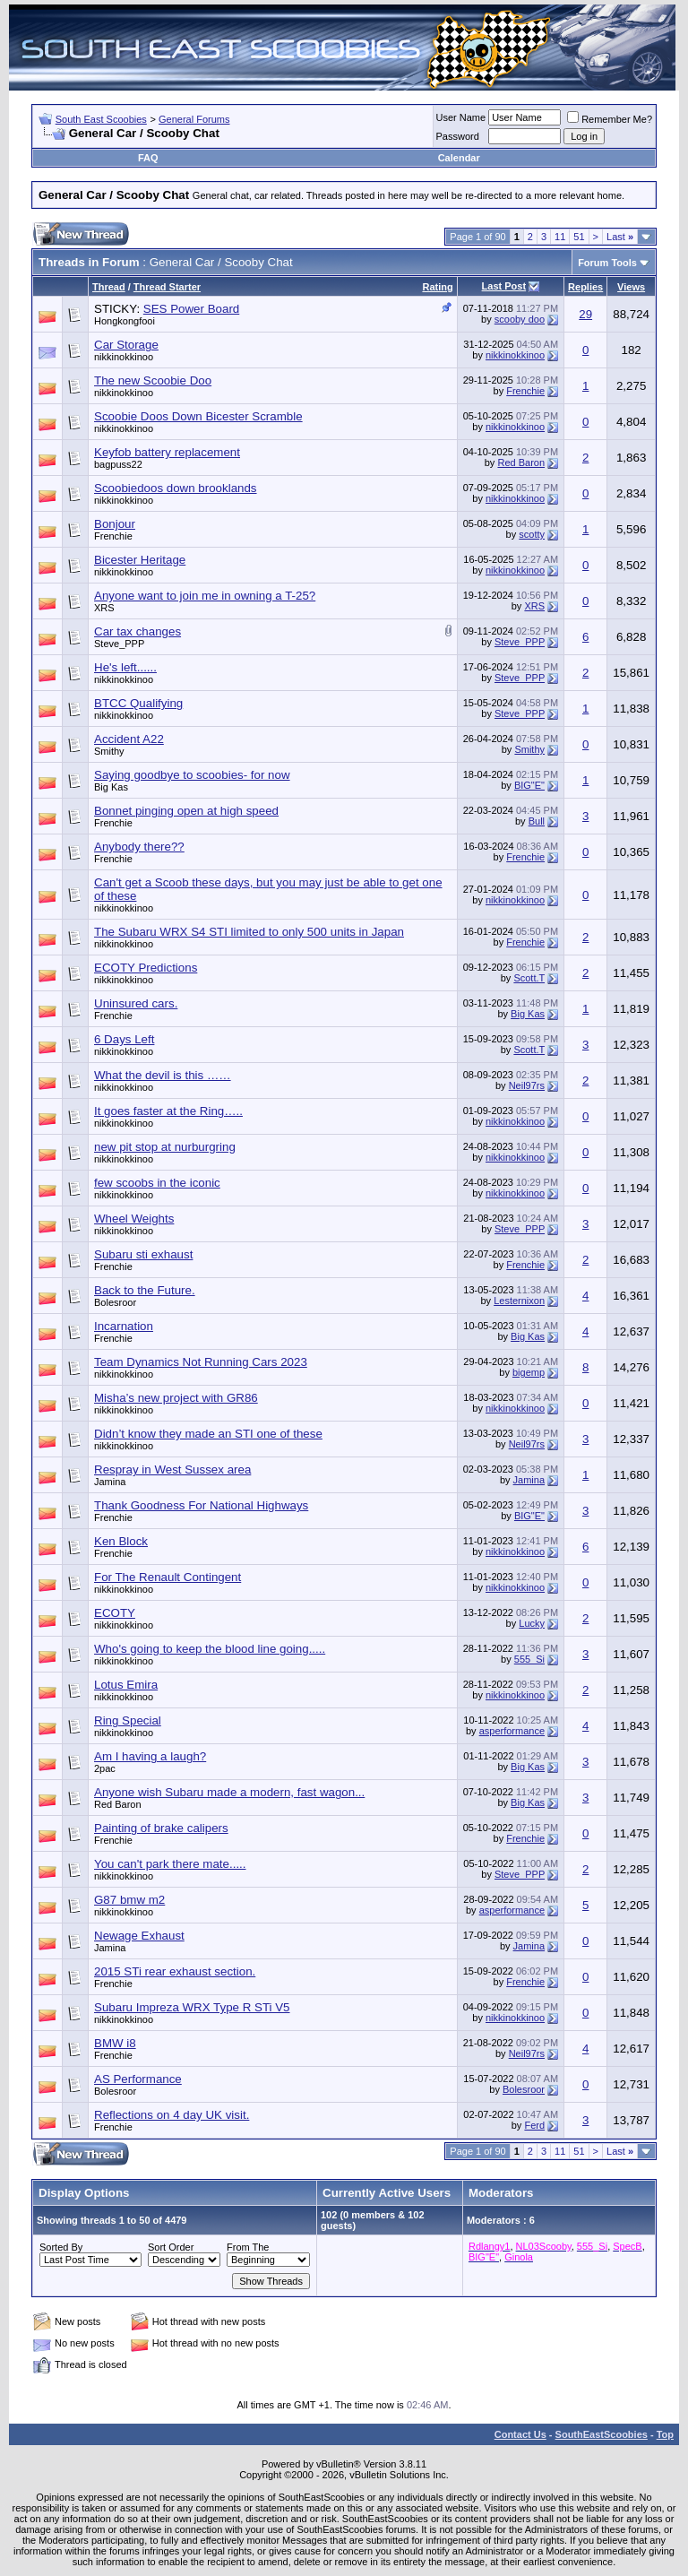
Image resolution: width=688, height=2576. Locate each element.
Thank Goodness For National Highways (201, 1505)
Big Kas (111, 787)
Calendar (459, 157)
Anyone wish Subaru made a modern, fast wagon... (229, 1792)
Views (631, 286)
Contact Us (520, 2434)
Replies (585, 286)
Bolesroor (115, 1302)
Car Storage (126, 344)
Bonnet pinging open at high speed (186, 810)
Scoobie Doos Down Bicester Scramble (198, 416)
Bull (537, 821)
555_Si (529, 1659)
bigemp (528, 1372)
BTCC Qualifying (138, 703)
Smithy (109, 751)
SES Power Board (191, 309)
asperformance (512, 1730)
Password (457, 136)
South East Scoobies (101, 119)
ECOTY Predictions (145, 967)
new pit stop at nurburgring (165, 1147)
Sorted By (60, 2247)
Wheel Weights (134, 1218)
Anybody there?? (139, 846)
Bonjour (114, 524)
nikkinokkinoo (123, 356)
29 (585, 314)
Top (665, 2434)
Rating (437, 286)
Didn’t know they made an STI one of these (208, 1433)
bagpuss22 (118, 464)
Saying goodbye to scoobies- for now (192, 775)
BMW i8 (115, 2043)
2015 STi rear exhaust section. (174, 1971)
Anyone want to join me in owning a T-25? (204, 595)
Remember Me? (609, 119)
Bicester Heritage (139, 559)
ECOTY (114, 1613)
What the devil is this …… (162, 1075)
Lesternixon (519, 1300)
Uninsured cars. (135, 1003)
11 (560, 236)
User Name (461, 117)
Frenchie (525, 390)
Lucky (532, 1623)
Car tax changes (137, 631)
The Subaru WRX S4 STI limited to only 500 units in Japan (249, 931)
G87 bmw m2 (129, 1899)
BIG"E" (529, 785)
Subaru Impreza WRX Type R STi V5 (192, 2007)
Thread (108, 286)
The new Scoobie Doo (152, 380)
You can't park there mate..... (170, 1864)
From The (248, 2247)
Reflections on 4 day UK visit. (171, 2115)
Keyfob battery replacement (167, 452)
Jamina (109, 1481)
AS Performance (138, 2079)
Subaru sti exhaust (143, 1254)
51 (578, 236)
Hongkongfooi (124, 321)
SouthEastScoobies (601, 2434)
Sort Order (171, 2247)
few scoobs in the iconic (157, 1182)
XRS (104, 607)
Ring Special (127, 1720)
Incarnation (123, 1326)
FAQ (148, 157)
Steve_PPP (119, 643)
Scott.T (529, 977)
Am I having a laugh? (150, 1756)
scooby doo (519, 319)
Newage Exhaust (139, 1935)
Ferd (534, 2125)
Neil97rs (527, 1085)
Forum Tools (607, 262)
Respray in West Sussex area (172, 1469)
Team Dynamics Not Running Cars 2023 (200, 1362)
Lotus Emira (126, 1684)
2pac (105, 1768)
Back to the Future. (144, 1290)
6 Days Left (124, 1039)
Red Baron (521, 462)
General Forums (194, 119)
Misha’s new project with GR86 (176, 1398)
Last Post (504, 286)
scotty (532, 534)
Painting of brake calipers (161, 1828)
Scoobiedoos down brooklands (175, 488)
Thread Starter (167, 286)
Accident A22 (129, 739)
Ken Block (121, 1541)
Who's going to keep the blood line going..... (209, 1648)
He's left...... (125, 667)
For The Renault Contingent (167, 1577)
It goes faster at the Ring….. (168, 1111)
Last (619, 236)
